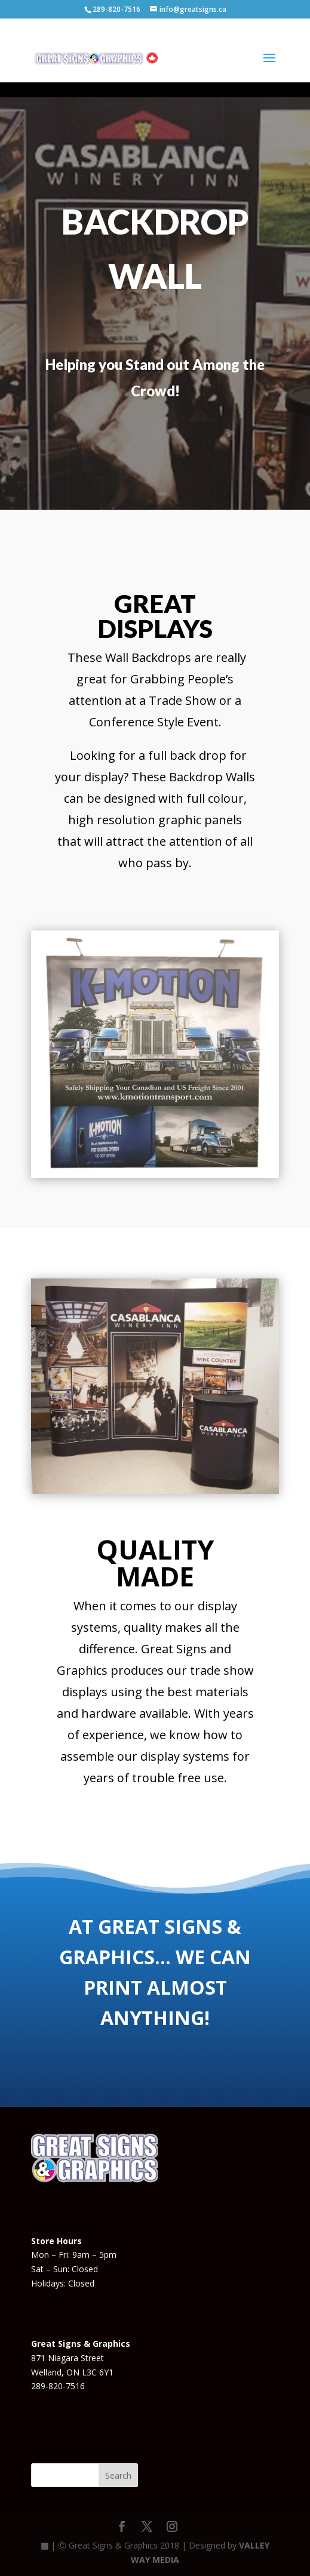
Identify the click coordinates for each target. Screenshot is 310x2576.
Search (118, 2475)
